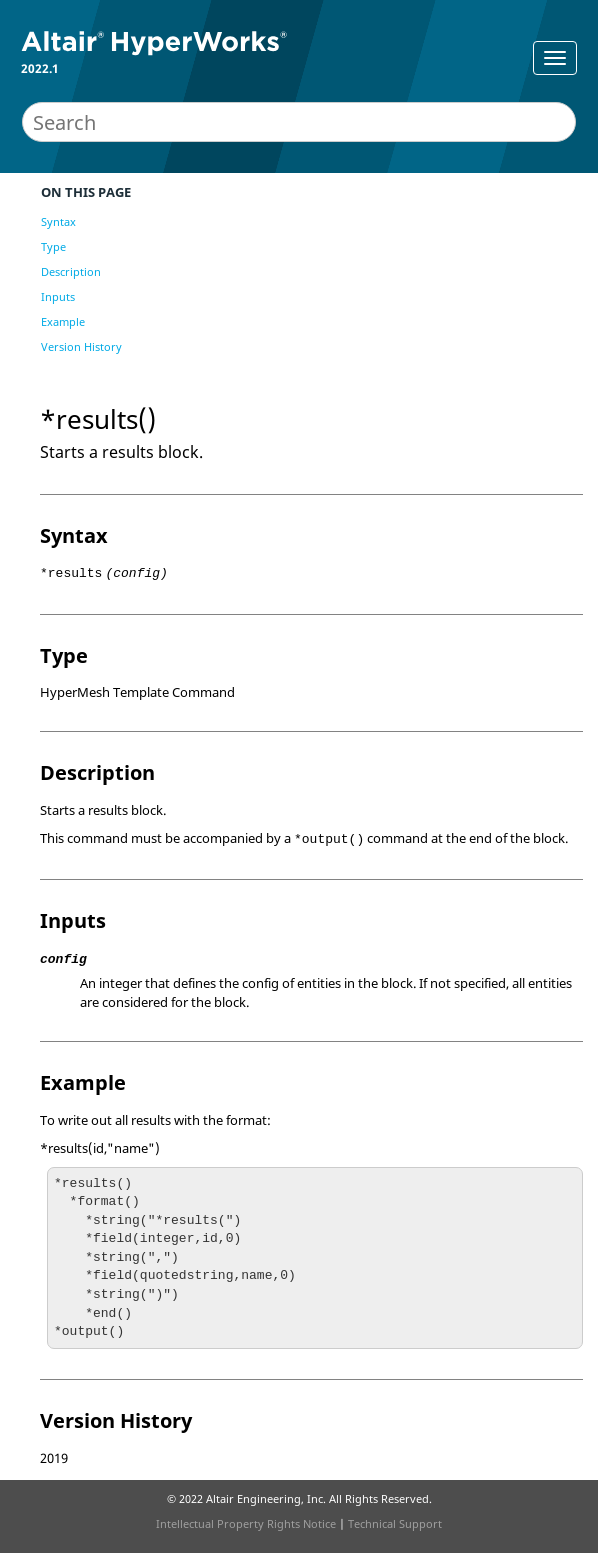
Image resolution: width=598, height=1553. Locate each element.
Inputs (58, 296)
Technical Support (395, 1523)
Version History (81, 346)
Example (63, 321)
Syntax (58, 221)
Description (71, 271)
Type (53, 246)
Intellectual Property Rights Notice (246, 1523)
